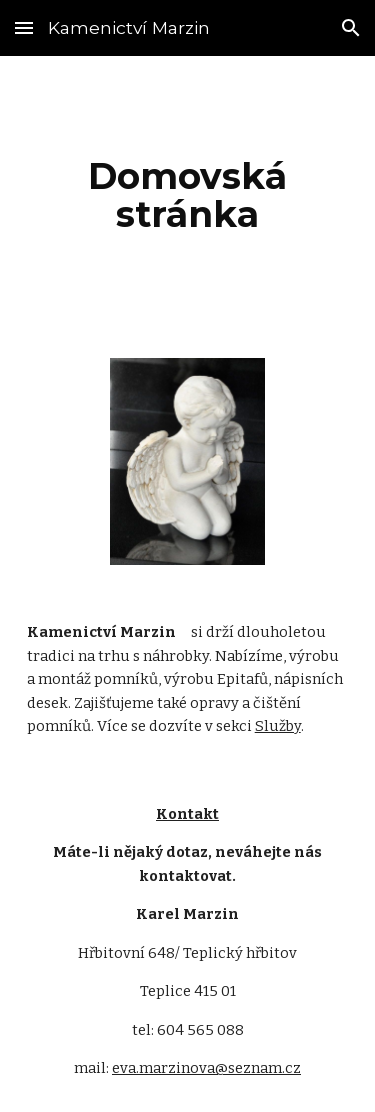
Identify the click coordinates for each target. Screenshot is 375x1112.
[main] (188, 195)
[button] (24, 27)
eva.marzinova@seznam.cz (206, 1068)
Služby (278, 726)
